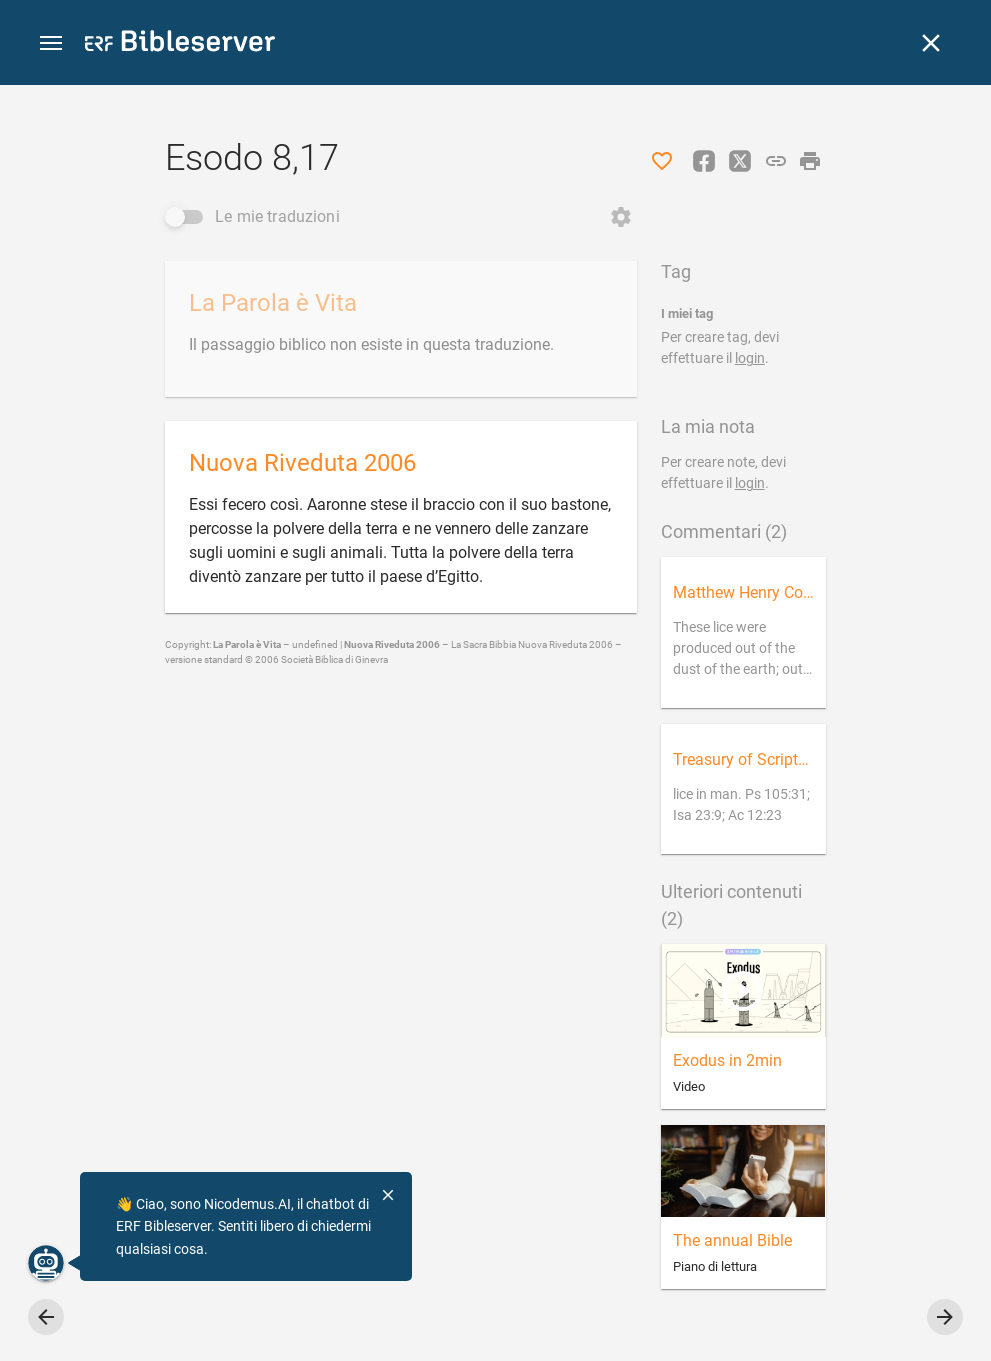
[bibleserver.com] (180, 44)
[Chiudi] (931, 43)
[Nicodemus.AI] (46, 1263)
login (750, 358)
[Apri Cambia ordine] (621, 217)
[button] (51, 43)
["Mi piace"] (662, 161)
